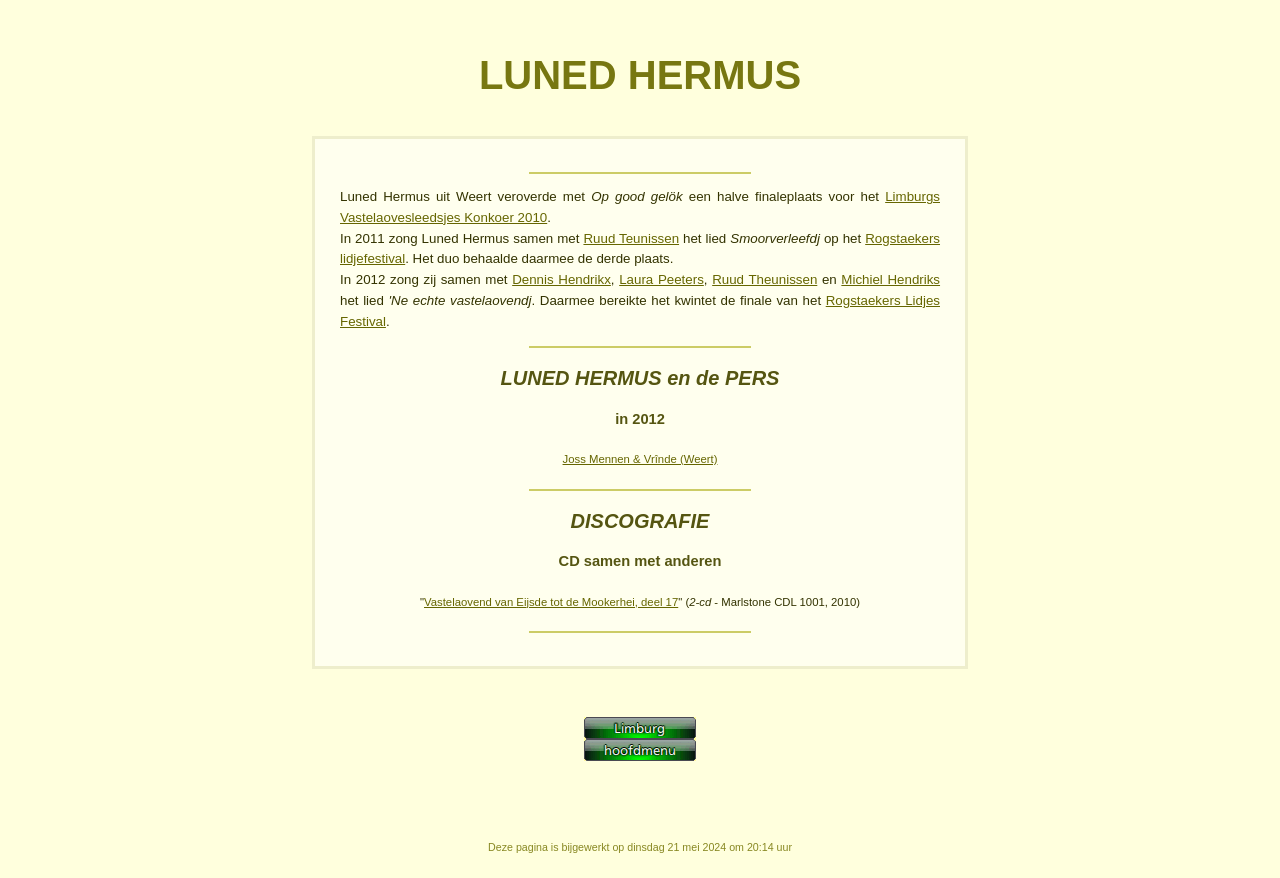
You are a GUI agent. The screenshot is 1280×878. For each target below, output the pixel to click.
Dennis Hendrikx (561, 279)
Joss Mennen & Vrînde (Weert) (640, 459)
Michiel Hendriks (890, 279)
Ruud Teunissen (631, 238)
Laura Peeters (661, 279)
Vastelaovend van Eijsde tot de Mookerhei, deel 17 (551, 602)
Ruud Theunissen (764, 279)
